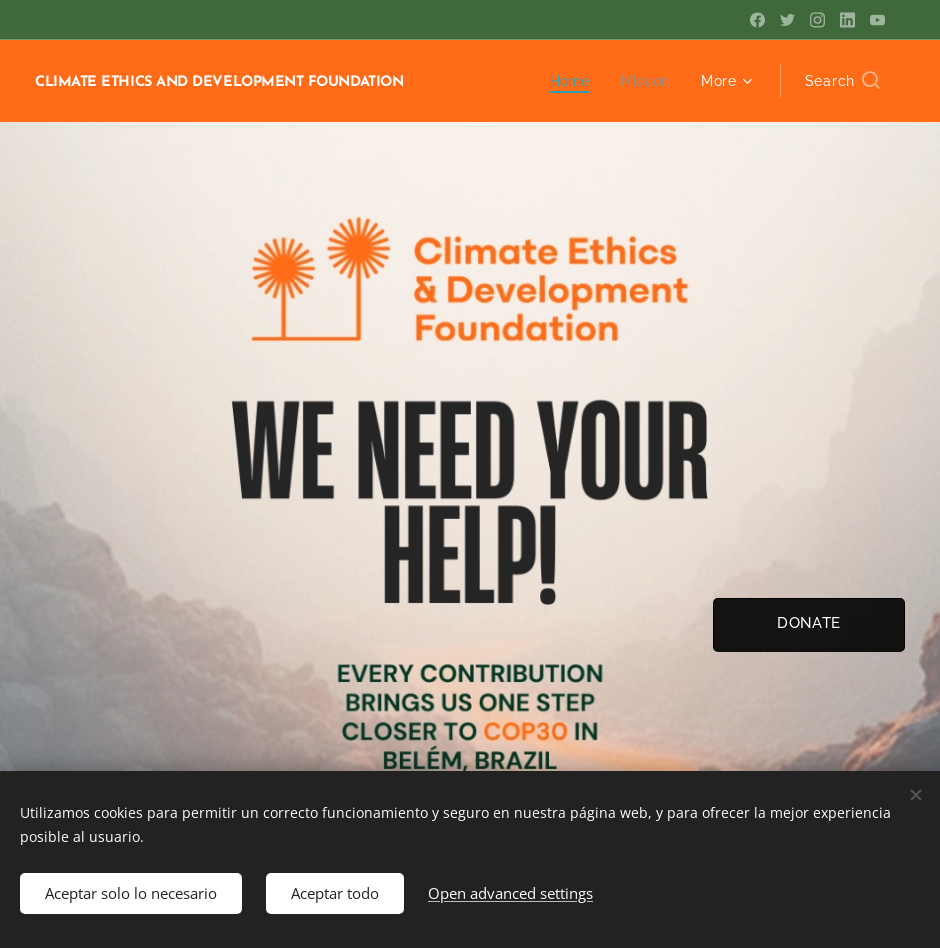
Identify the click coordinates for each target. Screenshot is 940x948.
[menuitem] (568, 81)
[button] (842, 81)
